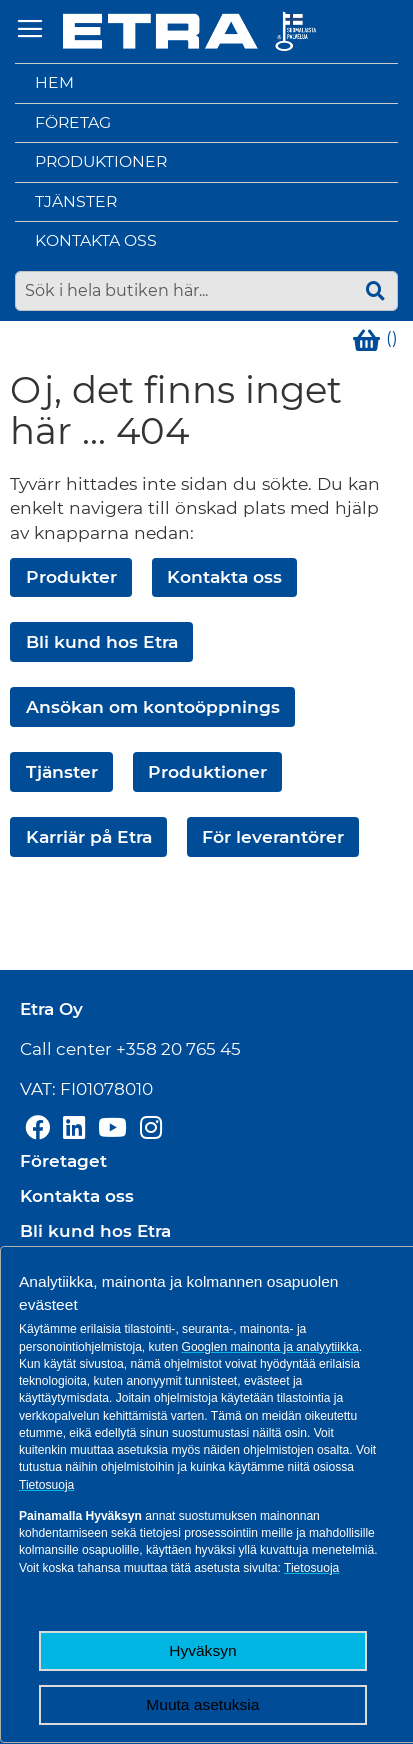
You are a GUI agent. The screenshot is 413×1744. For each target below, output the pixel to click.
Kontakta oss (96, 240)
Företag (73, 122)
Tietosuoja (46, 1485)
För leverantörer (273, 836)
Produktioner (101, 161)
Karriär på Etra (89, 836)
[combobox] (206, 291)
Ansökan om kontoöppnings (153, 706)
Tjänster (76, 201)
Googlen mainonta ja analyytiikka (269, 1347)
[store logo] (189, 31)
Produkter (71, 576)
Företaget (63, 1161)
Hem (54, 82)
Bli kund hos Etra (102, 641)
